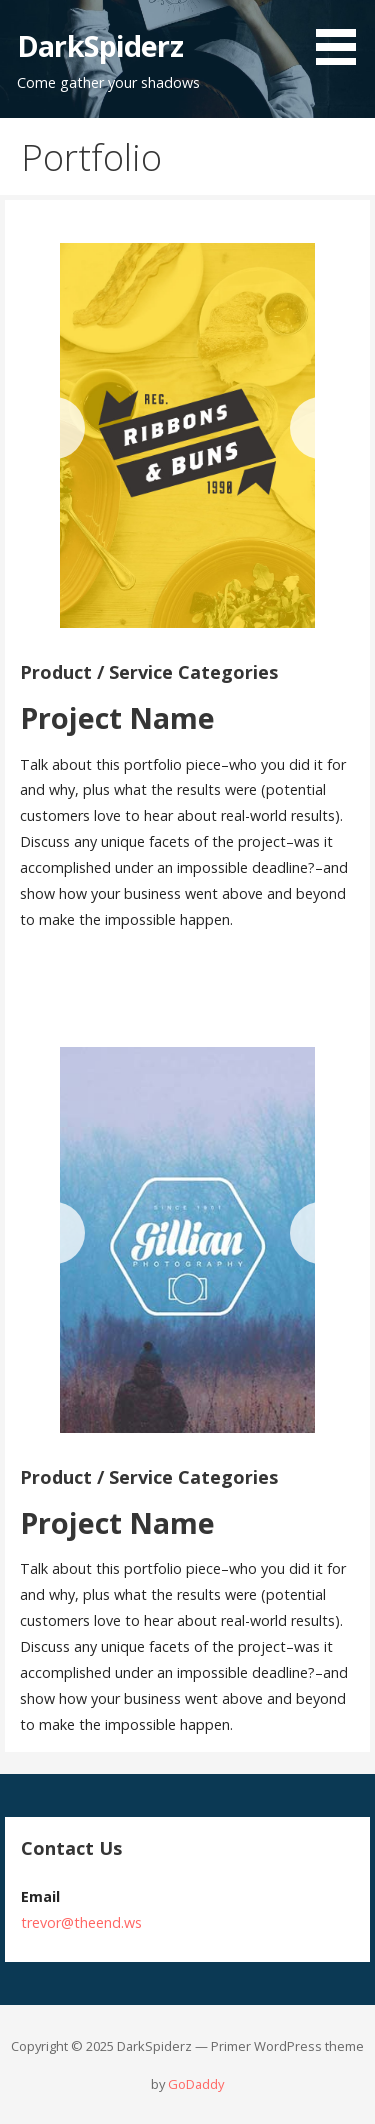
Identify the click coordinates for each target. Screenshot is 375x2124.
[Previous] (54, 428)
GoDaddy (196, 2084)
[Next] (321, 428)
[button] (343, 36)
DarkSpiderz (100, 45)
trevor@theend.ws (81, 1922)
